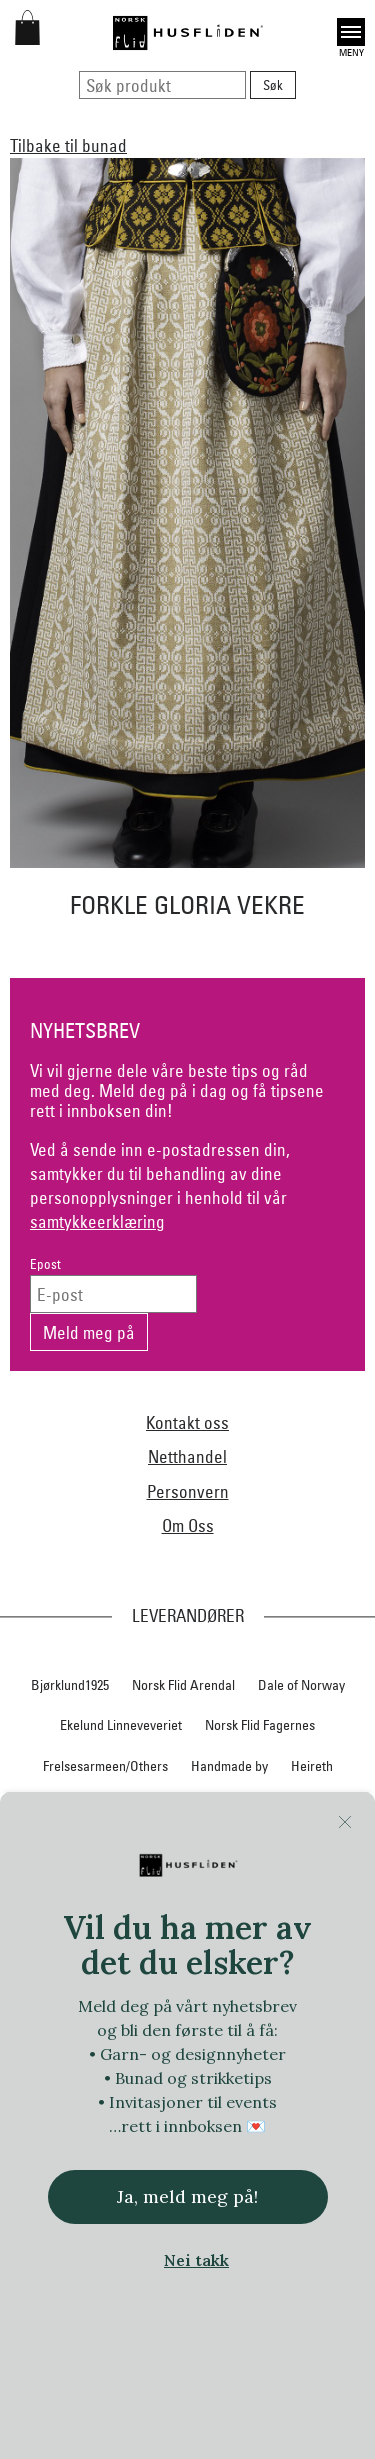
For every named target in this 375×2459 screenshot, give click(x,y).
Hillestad (68, 1807)
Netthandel (187, 1456)
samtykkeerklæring (97, 1221)
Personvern (188, 1491)
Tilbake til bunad (68, 145)
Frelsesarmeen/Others (105, 1766)
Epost (45, 1264)
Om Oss (188, 1525)
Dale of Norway (301, 1685)
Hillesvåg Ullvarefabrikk (182, 1807)
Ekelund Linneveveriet (121, 1725)
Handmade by (229, 1766)
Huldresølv (301, 1807)
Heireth (312, 1766)
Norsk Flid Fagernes (260, 1725)
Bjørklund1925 (70, 1685)
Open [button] (351, 32)
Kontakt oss (187, 1422)
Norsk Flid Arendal (183, 1685)
